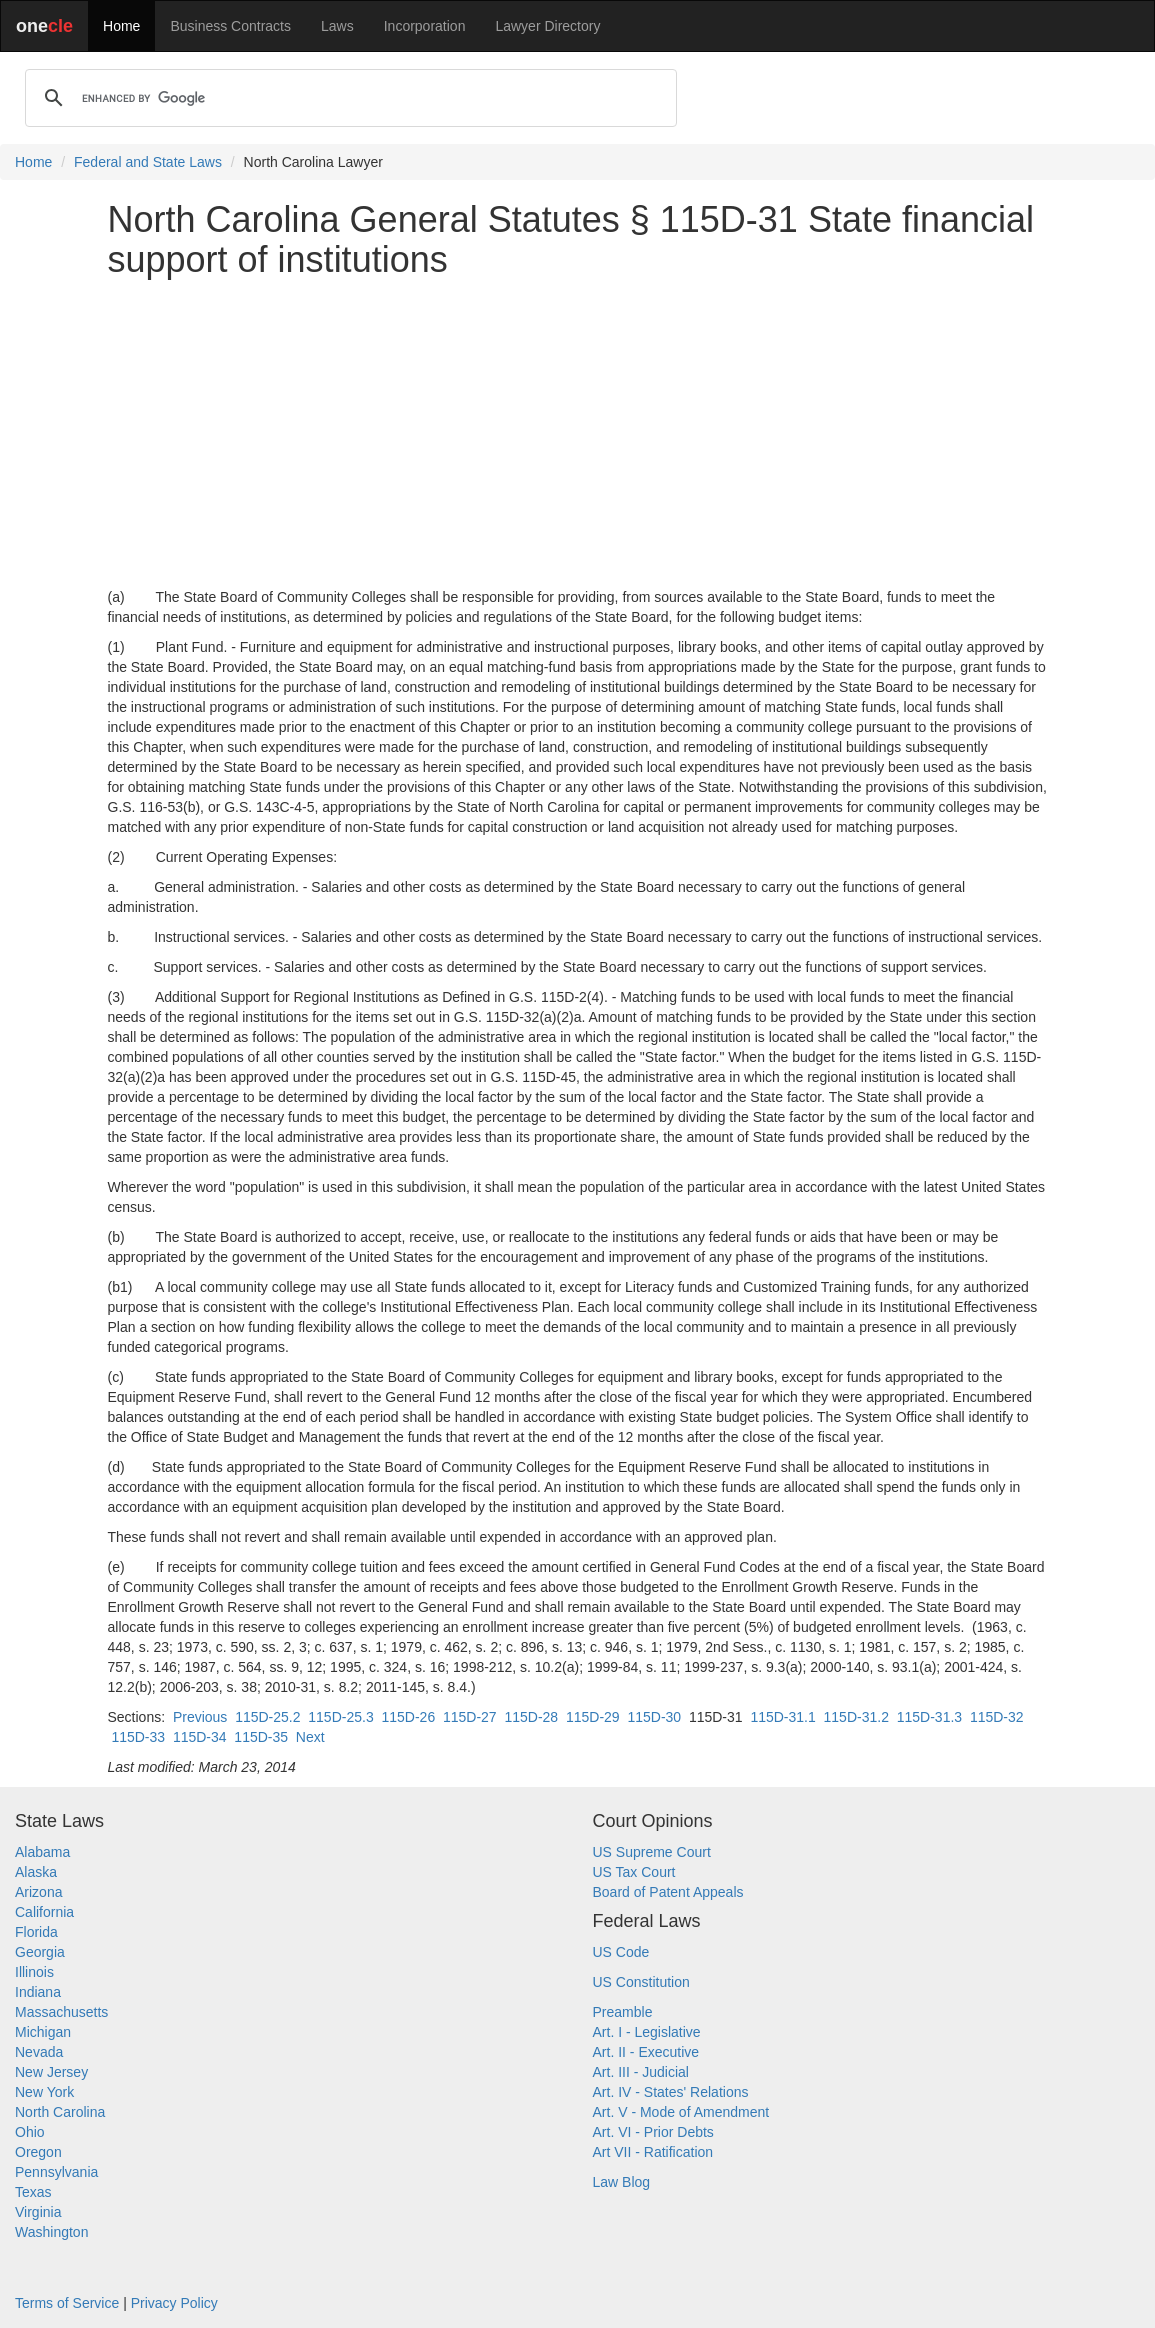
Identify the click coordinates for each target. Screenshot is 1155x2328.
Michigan (43, 2032)
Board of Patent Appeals (668, 1892)
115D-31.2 (856, 1717)
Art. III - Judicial (641, 2072)
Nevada (39, 2052)
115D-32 (997, 1717)
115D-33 (138, 1737)
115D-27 (470, 1717)
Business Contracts (230, 26)
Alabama (42, 1852)
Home (121, 26)
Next (310, 1737)
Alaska (36, 1872)
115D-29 (593, 1717)
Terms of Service (67, 2303)
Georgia (40, 1952)
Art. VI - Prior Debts (653, 2132)
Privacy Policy (174, 2303)
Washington (51, 2232)
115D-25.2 (267, 1717)
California (44, 1912)
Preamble (623, 2012)
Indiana (38, 1992)
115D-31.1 (782, 1717)
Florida (36, 1932)
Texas (33, 2192)
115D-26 (408, 1717)
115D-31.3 (929, 1717)
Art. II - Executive (646, 2052)
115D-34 (200, 1737)
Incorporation (425, 26)
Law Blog (622, 2182)
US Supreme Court (652, 1852)
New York (44, 2092)
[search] (348, 98)
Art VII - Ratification (653, 2152)
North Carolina (60, 2112)
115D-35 (261, 1737)
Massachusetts (61, 2012)
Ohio (30, 2132)
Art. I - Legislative (647, 2032)
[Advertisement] (578, 433)
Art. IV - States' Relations (671, 2092)
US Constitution (641, 1982)
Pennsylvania (56, 2172)
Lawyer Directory (547, 26)
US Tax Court (634, 1872)
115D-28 (531, 1717)
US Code (621, 1952)
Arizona (38, 1892)
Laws (337, 26)
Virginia (38, 2212)
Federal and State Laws (148, 162)
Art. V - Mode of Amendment (681, 2112)
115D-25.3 (340, 1717)
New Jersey (51, 2072)
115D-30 (654, 1717)
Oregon (38, 2152)
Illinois (34, 1972)
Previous (200, 1717)
